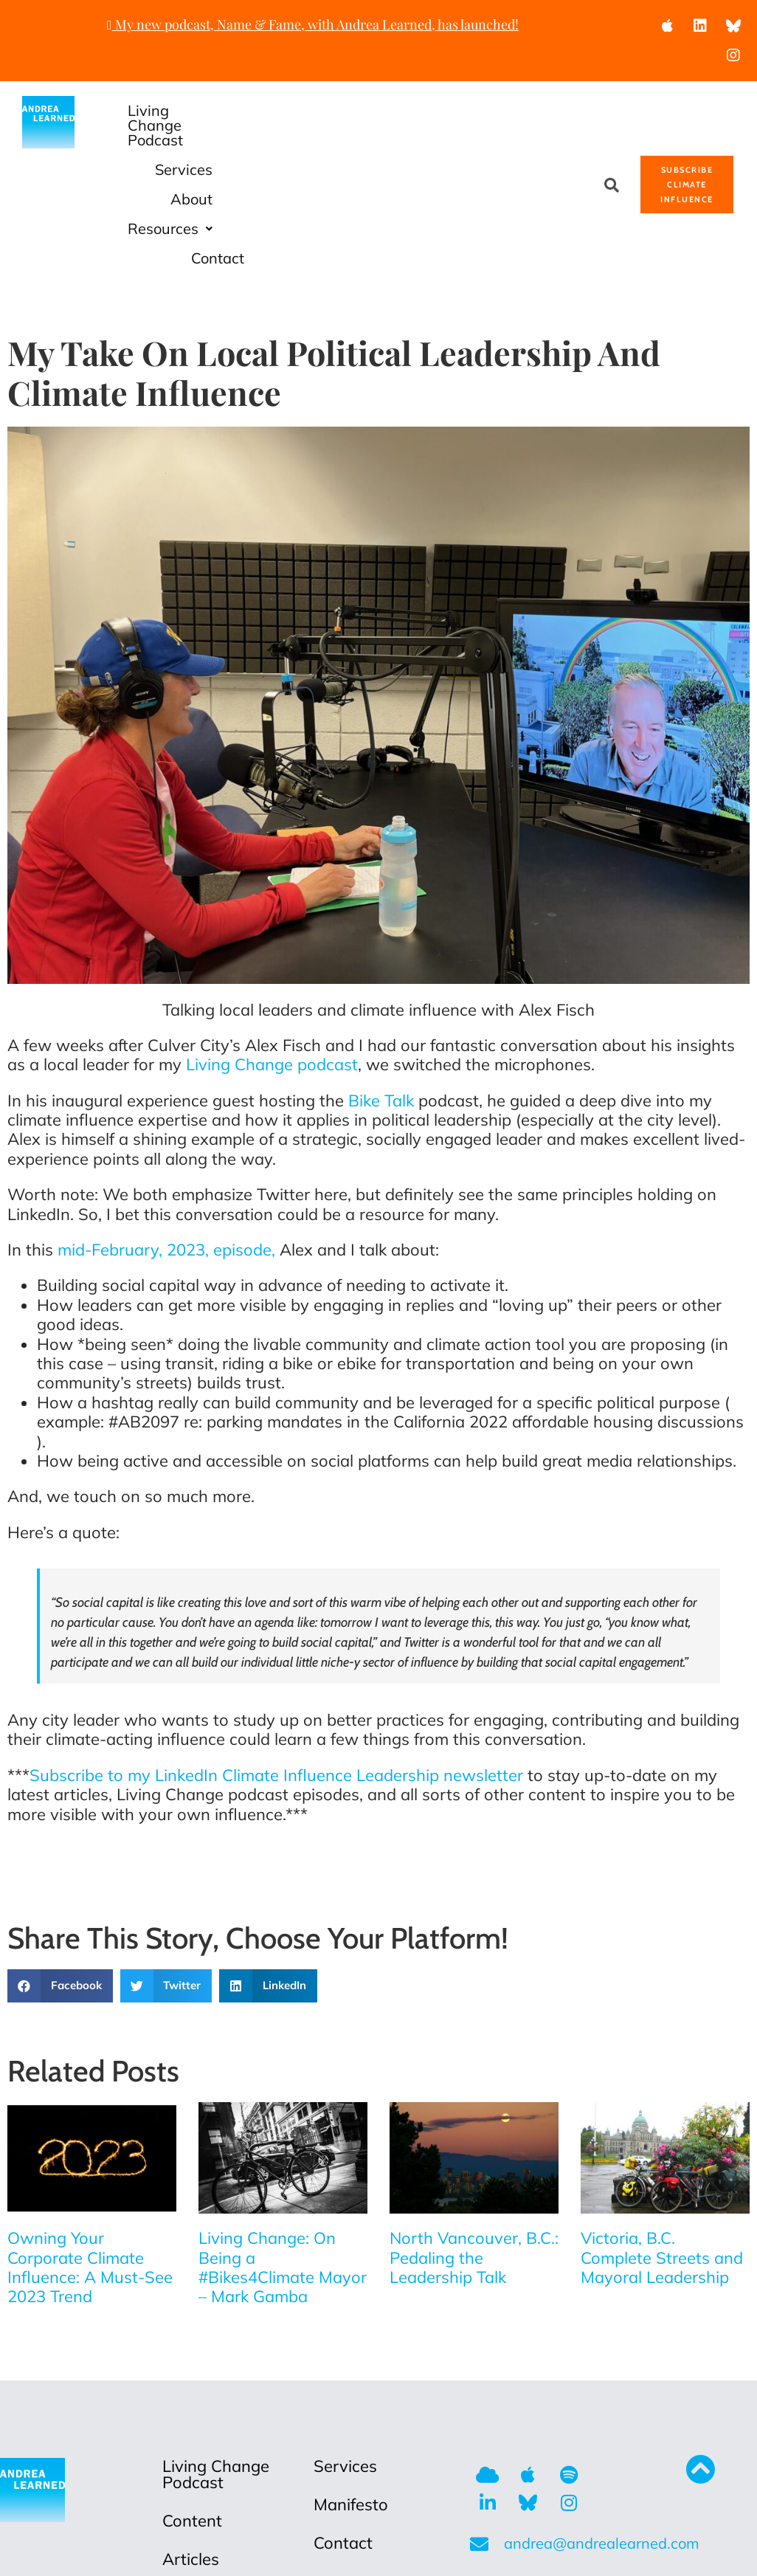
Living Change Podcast (290, 110)
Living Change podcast (272, 946)
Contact (551, 140)
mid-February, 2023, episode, (166, 1131)
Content (192, 2402)
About (526, 110)
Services (437, 110)
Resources (443, 140)
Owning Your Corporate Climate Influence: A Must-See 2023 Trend (90, 2149)
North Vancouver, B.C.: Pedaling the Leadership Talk (474, 2139)
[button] (444, 140)
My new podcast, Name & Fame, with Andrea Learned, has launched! (313, 24)
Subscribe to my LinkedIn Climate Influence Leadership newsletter (276, 1657)
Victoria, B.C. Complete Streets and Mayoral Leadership (662, 2139)
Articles (190, 2441)
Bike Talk (381, 982)
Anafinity (561, 2551)
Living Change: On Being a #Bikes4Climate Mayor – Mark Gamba (282, 2149)
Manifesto (351, 2386)
